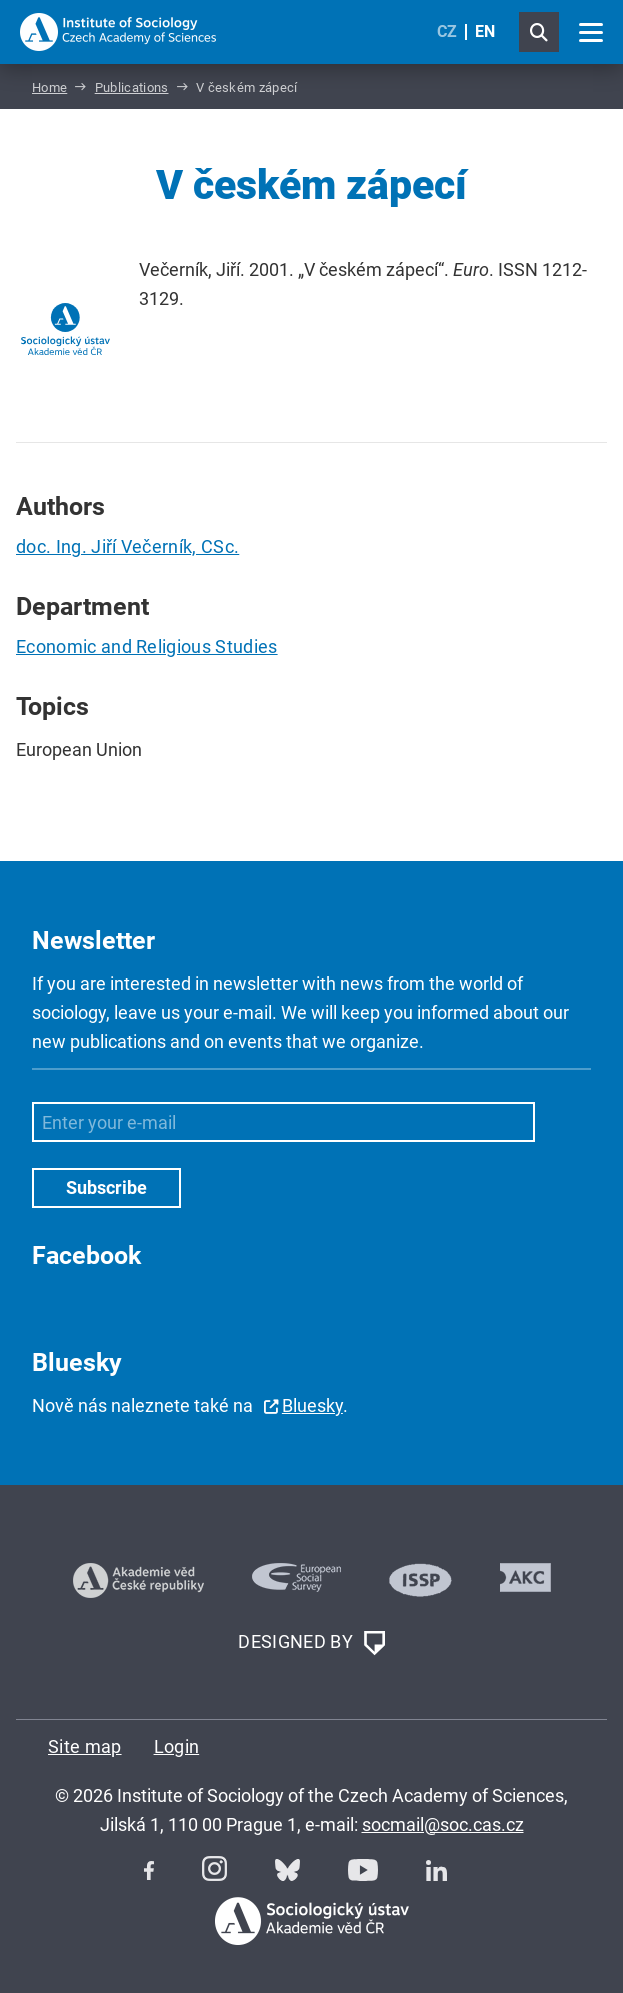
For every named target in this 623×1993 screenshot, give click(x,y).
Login (177, 1746)
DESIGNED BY (311, 1643)
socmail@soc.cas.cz (443, 1824)
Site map (85, 1746)
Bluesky (312, 1405)
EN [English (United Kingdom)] (485, 31)
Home (49, 87)
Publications (132, 87)
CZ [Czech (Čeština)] (447, 31)
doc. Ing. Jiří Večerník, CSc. (127, 546)
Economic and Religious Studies (147, 646)
